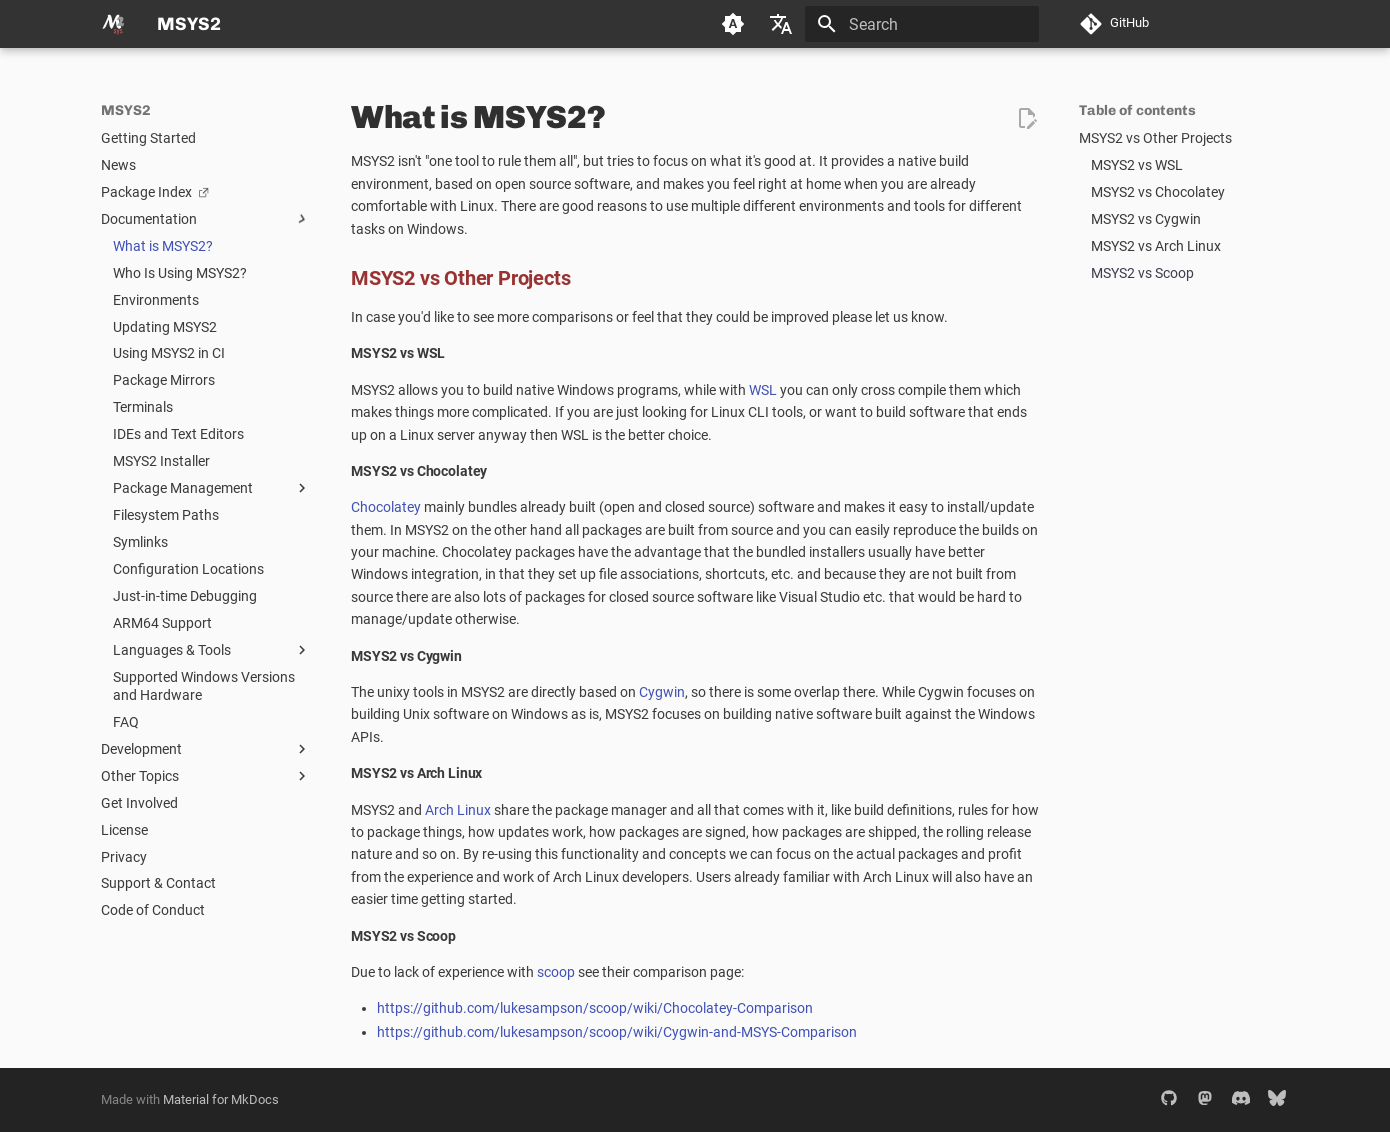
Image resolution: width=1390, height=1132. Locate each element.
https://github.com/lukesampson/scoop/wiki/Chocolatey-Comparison (595, 1008)
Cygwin (662, 692)
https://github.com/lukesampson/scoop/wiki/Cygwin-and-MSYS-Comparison (617, 1032)
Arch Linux (458, 810)
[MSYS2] (113, 24)
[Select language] (781, 24)
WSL (763, 390)
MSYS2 (126, 110)
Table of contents (1137, 110)
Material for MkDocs (221, 1099)
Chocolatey (386, 507)
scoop (556, 972)
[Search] (922, 24)
